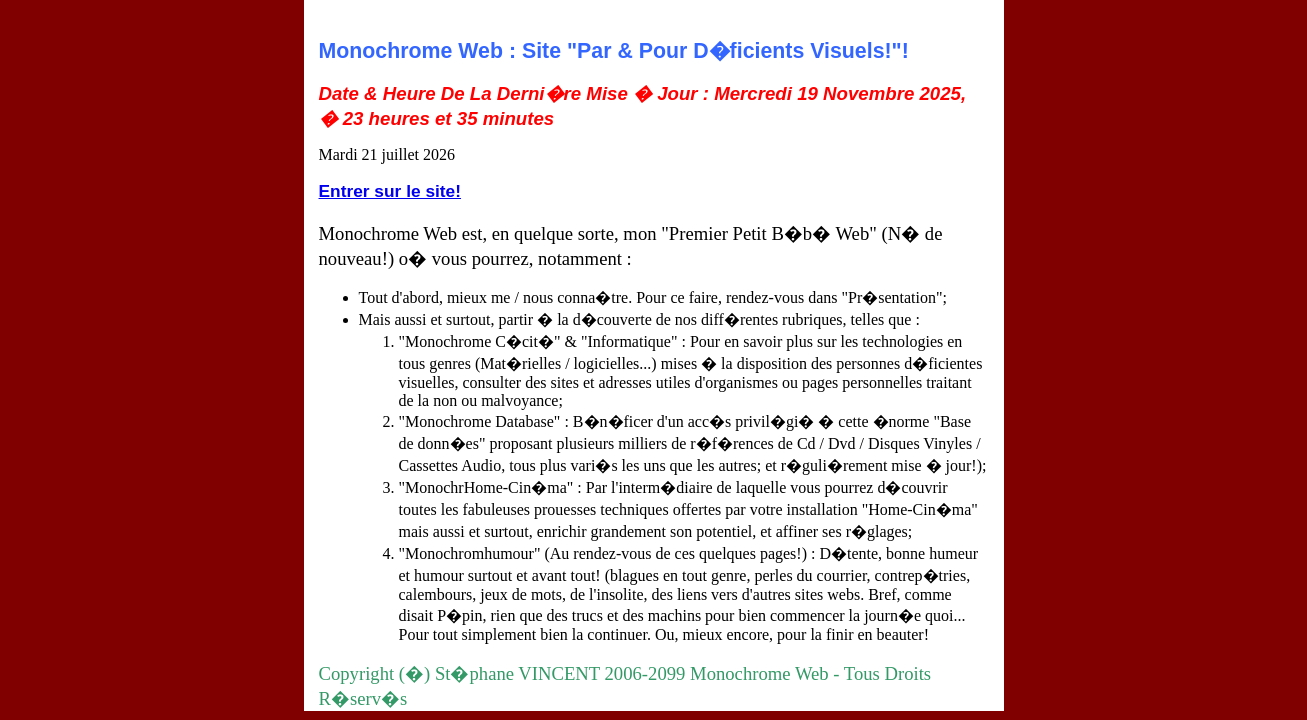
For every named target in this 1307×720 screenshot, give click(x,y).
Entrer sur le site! (390, 191)
